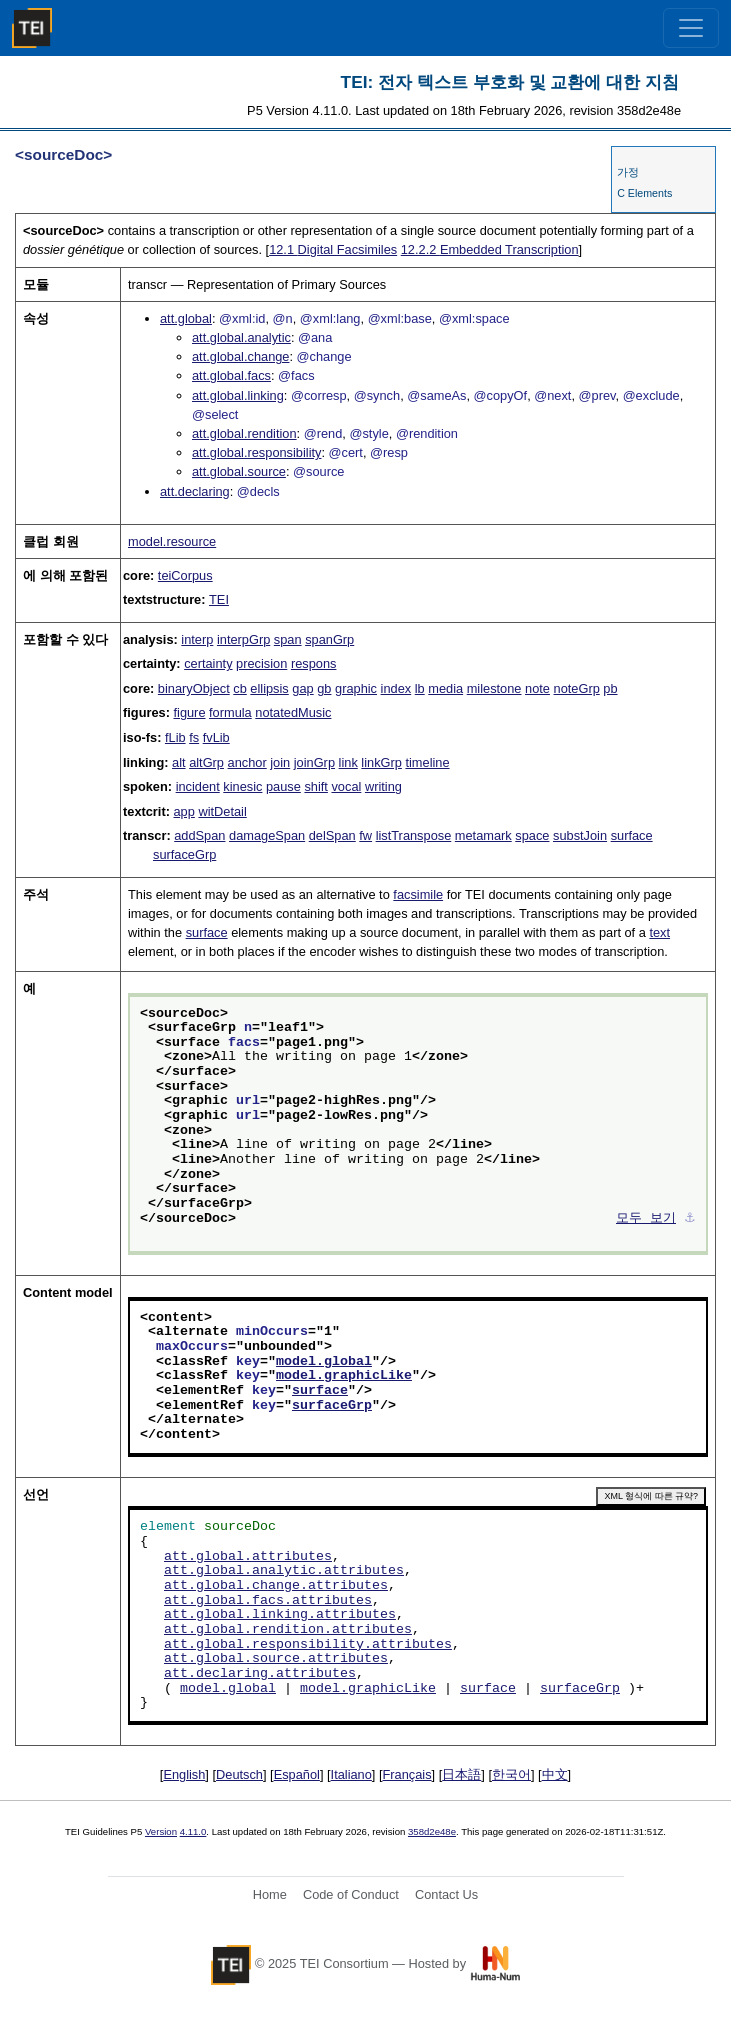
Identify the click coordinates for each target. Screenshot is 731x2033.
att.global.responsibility (256, 452)
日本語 (461, 1774)
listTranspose (414, 835)
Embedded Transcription (490, 249)
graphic (356, 688)
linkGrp (381, 762)
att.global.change (240, 356)
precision (261, 663)
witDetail (222, 811)
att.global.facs (231, 375)
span (288, 639)
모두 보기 (646, 1219)
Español (297, 1774)
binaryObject (194, 688)
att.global (186, 318)
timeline (427, 762)
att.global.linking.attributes (280, 1615)
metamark (483, 835)
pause (283, 786)
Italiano (351, 1774)
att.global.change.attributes (276, 1586)
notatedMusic (293, 712)
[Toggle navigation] (691, 28)
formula (230, 712)
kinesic (242, 786)
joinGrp (314, 762)
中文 (555, 1774)
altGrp (206, 762)
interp (197, 639)
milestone (494, 688)
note (537, 688)
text (659, 932)
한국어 (511, 1774)
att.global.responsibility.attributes (308, 1645)
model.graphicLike (344, 1376)
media (445, 688)
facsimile (418, 894)
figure (189, 712)
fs (194, 737)
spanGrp (329, 639)
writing (383, 786)
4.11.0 (193, 1831)
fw (365, 835)
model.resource (172, 541)
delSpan (332, 835)
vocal (346, 786)
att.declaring (195, 491)
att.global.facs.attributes (268, 1601)
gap (302, 688)
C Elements (644, 193)
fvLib (216, 737)
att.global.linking (238, 395)
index (396, 688)
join (280, 762)
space (532, 835)
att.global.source (239, 471)
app (184, 811)
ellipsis (269, 688)
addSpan (199, 835)
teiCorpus (185, 575)
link (348, 762)
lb (420, 688)
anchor (247, 762)
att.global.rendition (244, 433)
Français (407, 1774)
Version (161, 1831)
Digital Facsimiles (333, 249)
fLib (175, 737)
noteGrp (577, 688)
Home (270, 1894)
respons (314, 663)
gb (324, 688)
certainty (208, 663)
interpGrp (243, 639)
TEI (219, 599)
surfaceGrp (184, 854)
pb (610, 688)
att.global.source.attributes (276, 1659)
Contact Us (446, 1894)
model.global (324, 1362)
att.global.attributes (248, 1557)
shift (315, 786)
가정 (628, 172)
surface (632, 835)
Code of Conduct (351, 1894)
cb (240, 688)
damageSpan (267, 835)
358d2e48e (432, 1831)
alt (179, 762)
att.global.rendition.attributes (288, 1630)
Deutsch (239, 1774)
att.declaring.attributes (260, 1674)
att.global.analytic (241, 337)
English (184, 1774)
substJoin (580, 835)
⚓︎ (690, 1219)
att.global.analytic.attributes (284, 1571)
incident (198, 786)
